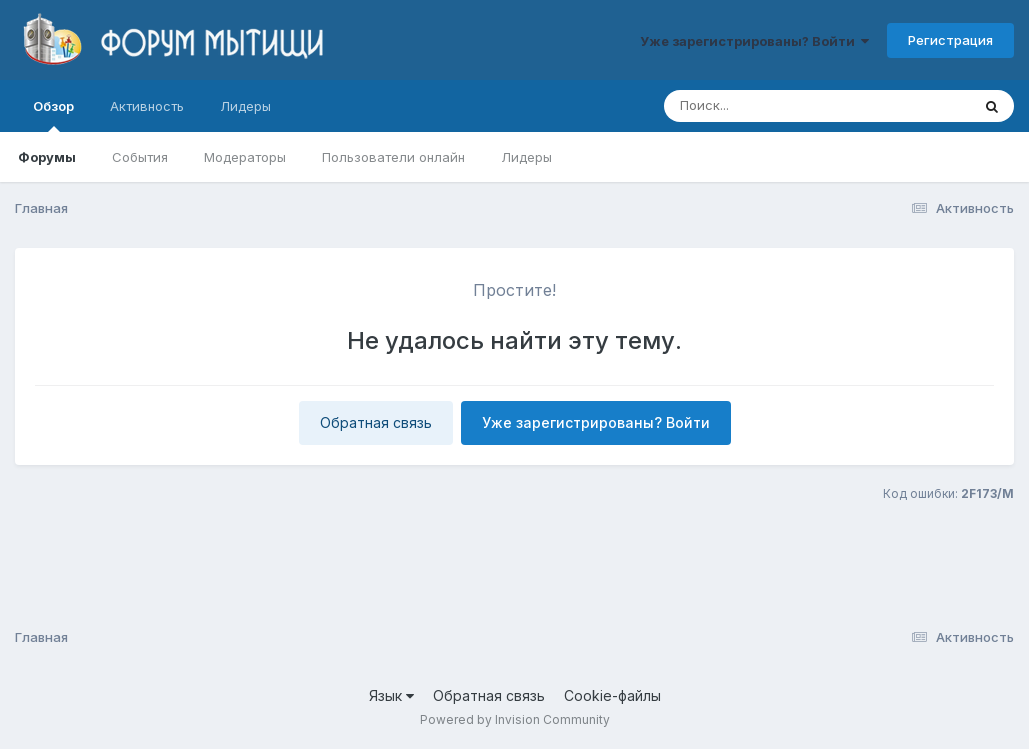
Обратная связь (376, 422)
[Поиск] (779, 106)
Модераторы (245, 157)
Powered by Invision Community (515, 719)
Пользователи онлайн (393, 157)
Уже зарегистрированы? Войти (754, 41)
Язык (391, 695)
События (140, 157)
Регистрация (950, 40)
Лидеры (526, 157)
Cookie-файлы (612, 695)
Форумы (47, 157)
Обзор (53, 115)
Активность (147, 106)
